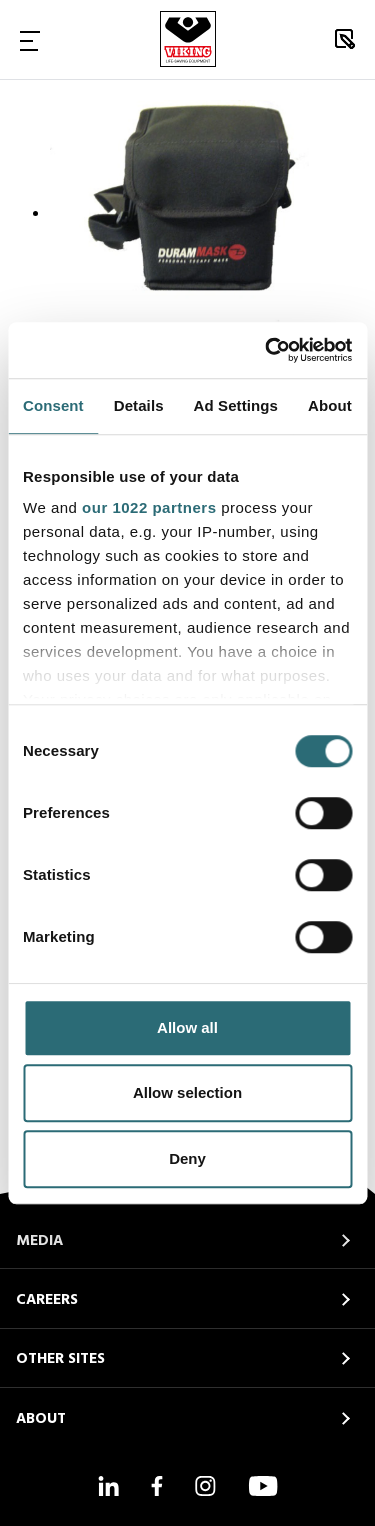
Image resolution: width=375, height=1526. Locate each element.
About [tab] (330, 405)
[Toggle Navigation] (30, 40)
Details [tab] (139, 405)
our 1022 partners (149, 507)
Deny (187, 1158)
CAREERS (47, 1300)
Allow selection (187, 1092)
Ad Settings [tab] (236, 405)
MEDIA (39, 1241)
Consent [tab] (53, 405)
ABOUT (41, 1419)
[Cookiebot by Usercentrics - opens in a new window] (267, 350)
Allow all (187, 1027)
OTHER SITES (60, 1359)
